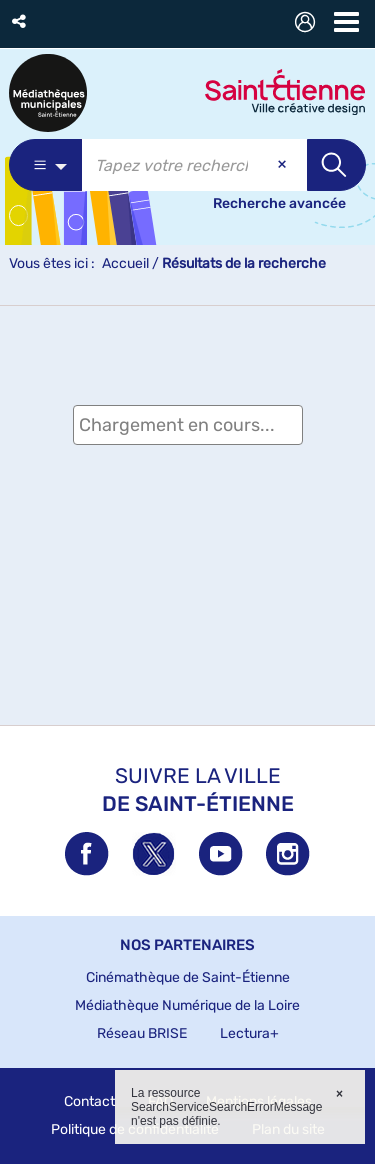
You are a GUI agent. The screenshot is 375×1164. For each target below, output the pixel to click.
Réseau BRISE (142, 1033)
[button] (20, 21)
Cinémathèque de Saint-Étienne (188, 977)
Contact (89, 1101)
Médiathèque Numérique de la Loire (187, 1005)
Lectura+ (249, 1033)
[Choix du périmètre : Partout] (45, 165)
